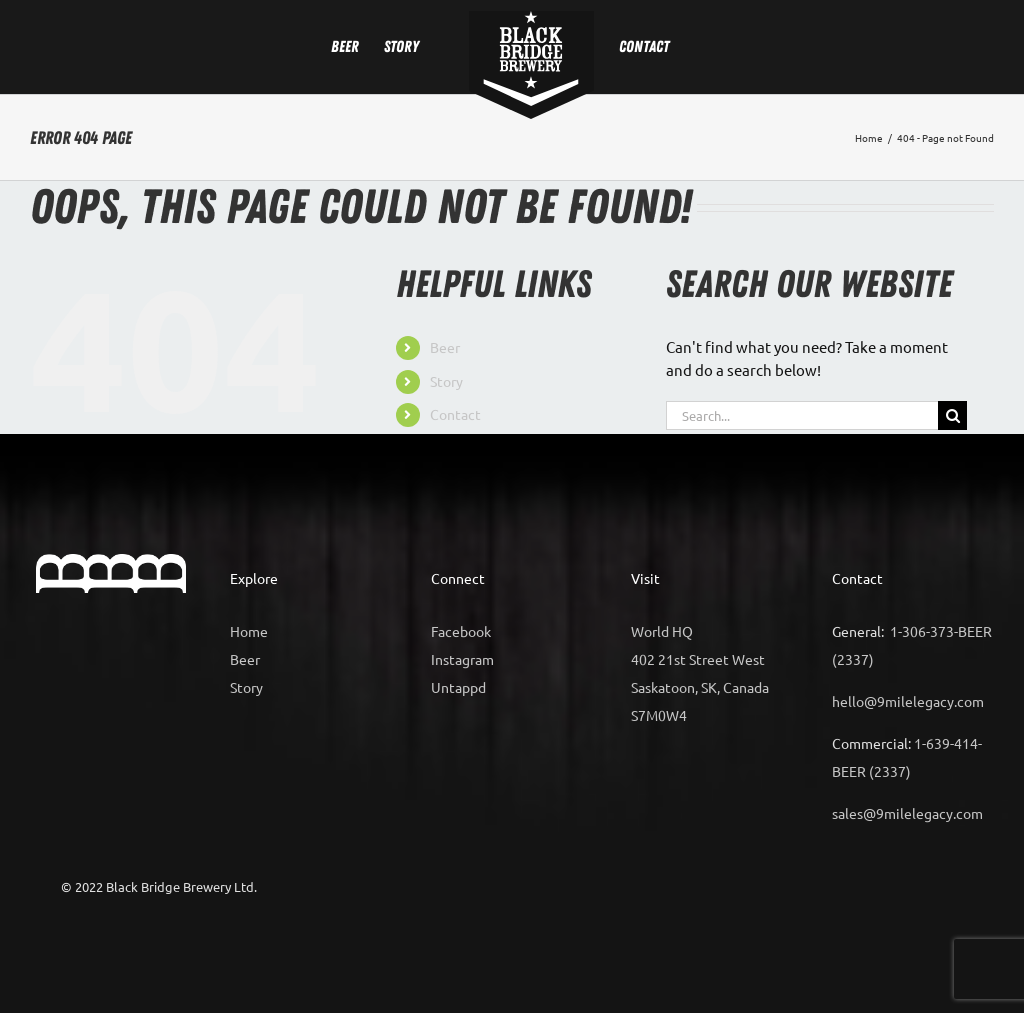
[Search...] (802, 415)
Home (249, 631)
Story (446, 381)
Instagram (462, 659)
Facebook (461, 631)
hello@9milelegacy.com (908, 701)
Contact (455, 414)
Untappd (458, 687)
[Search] (952, 415)
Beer (445, 347)
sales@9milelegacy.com (907, 813)
